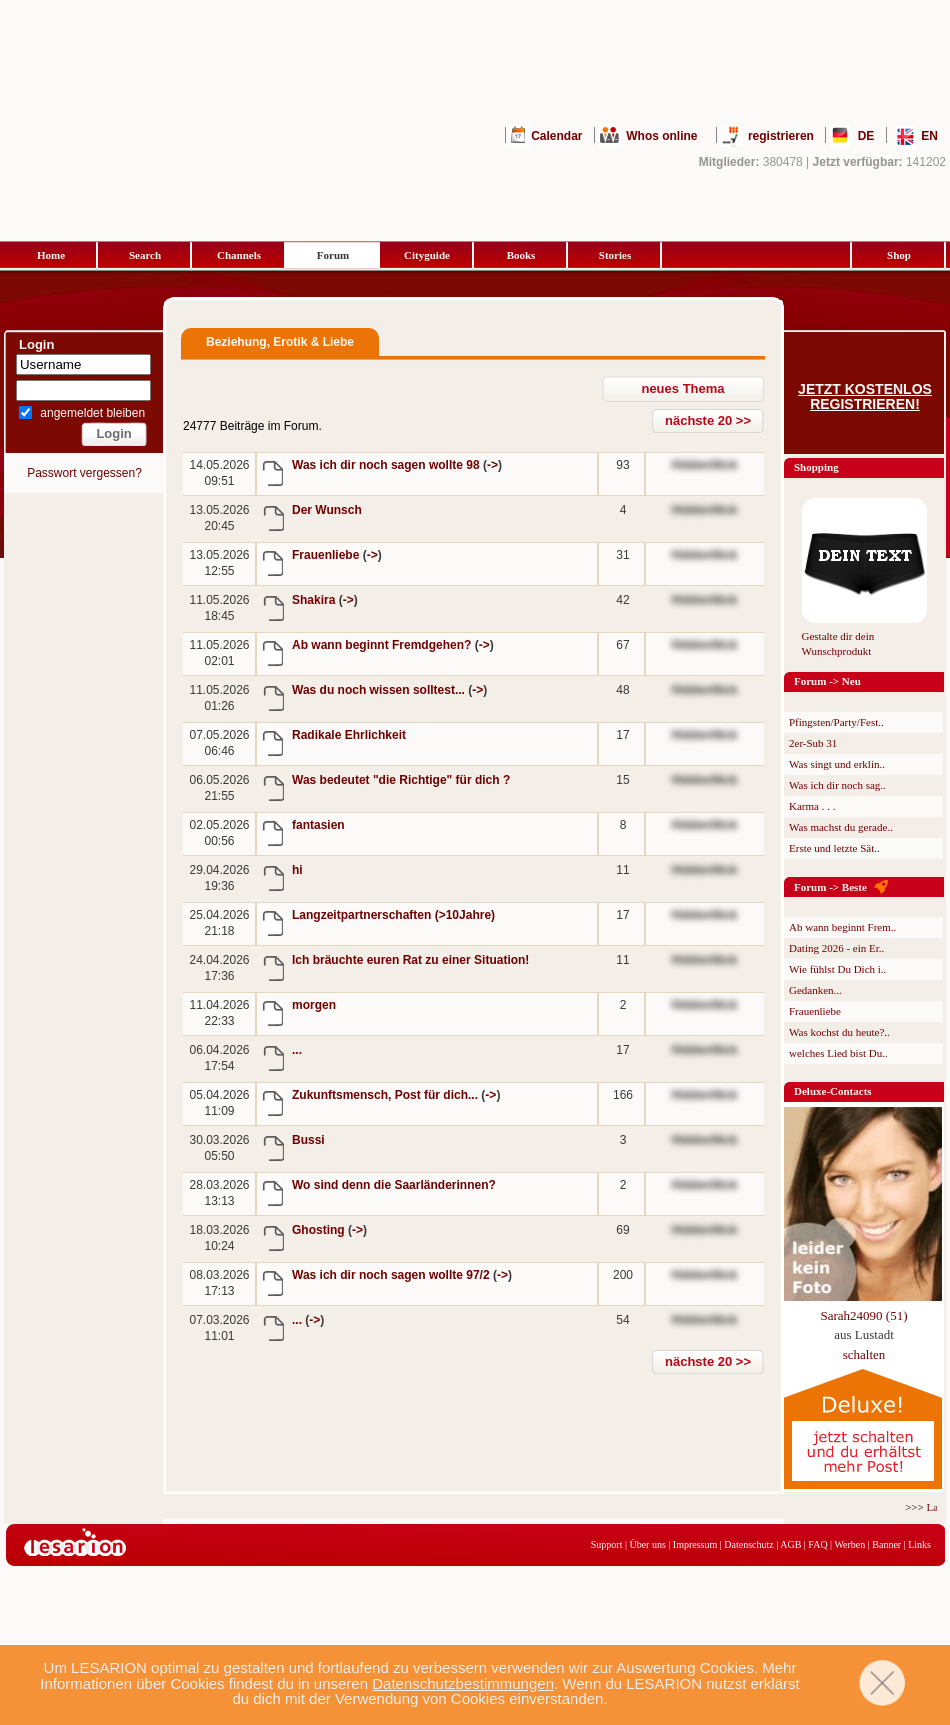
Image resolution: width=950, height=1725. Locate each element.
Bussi (308, 1140)
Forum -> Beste (830, 887)
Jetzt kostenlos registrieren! (865, 397)
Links (919, 1544)
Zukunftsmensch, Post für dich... (386, 1095)
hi (297, 870)
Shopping (816, 467)
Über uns (647, 1544)
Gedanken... (815, 990)
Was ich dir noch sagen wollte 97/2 (392, 1275)
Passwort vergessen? (84, 473)
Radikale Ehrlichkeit (349, 735)
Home (51, 255)
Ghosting (320, 1230)
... (297, 1050)
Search (145, 255)
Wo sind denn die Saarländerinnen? (394, 1185)
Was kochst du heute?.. (839, 1032)
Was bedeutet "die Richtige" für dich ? (401, 780)
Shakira (315, 600)
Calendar (556, 136)
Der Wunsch (327, 510)
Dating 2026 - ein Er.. (836, 948)
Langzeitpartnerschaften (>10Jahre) (393, 915)
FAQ (817, 1544)
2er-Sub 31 (813, 743)
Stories (615, 255)
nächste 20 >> (708, 420)
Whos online (661, 136)
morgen (314, 1005)
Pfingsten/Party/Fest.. (836, 722)
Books (521, 255)
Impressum (695, 1544)
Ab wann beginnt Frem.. (842, 927)
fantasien (318, 825)
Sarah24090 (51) (863, 1315)
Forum (333, 255)
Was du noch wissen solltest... (380, 690)
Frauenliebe (327, 555)
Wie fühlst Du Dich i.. (837, 969)
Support (607, 1544)
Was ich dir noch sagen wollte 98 (387, 465)
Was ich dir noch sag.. (837, 785)
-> (492, 465)
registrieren (781, 136)
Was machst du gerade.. (841, 827)
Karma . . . (812, 806)
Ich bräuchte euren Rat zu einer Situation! (410, 960)
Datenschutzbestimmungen (463, 1683)
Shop (899, 255)
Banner (886, 1544)
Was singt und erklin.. (837, 764)
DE (866, 136)
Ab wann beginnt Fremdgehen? (383, 645)
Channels (239, 255)
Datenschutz (748, 1544)
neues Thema (682, 388)
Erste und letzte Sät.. (834, 848)
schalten (864, 1354)
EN (929, 136)
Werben (849, 1544)
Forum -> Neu (827, 681)
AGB (790, 1544)
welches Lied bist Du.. (838, 1053)
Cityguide (427, 255)
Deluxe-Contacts (833, 1091)
